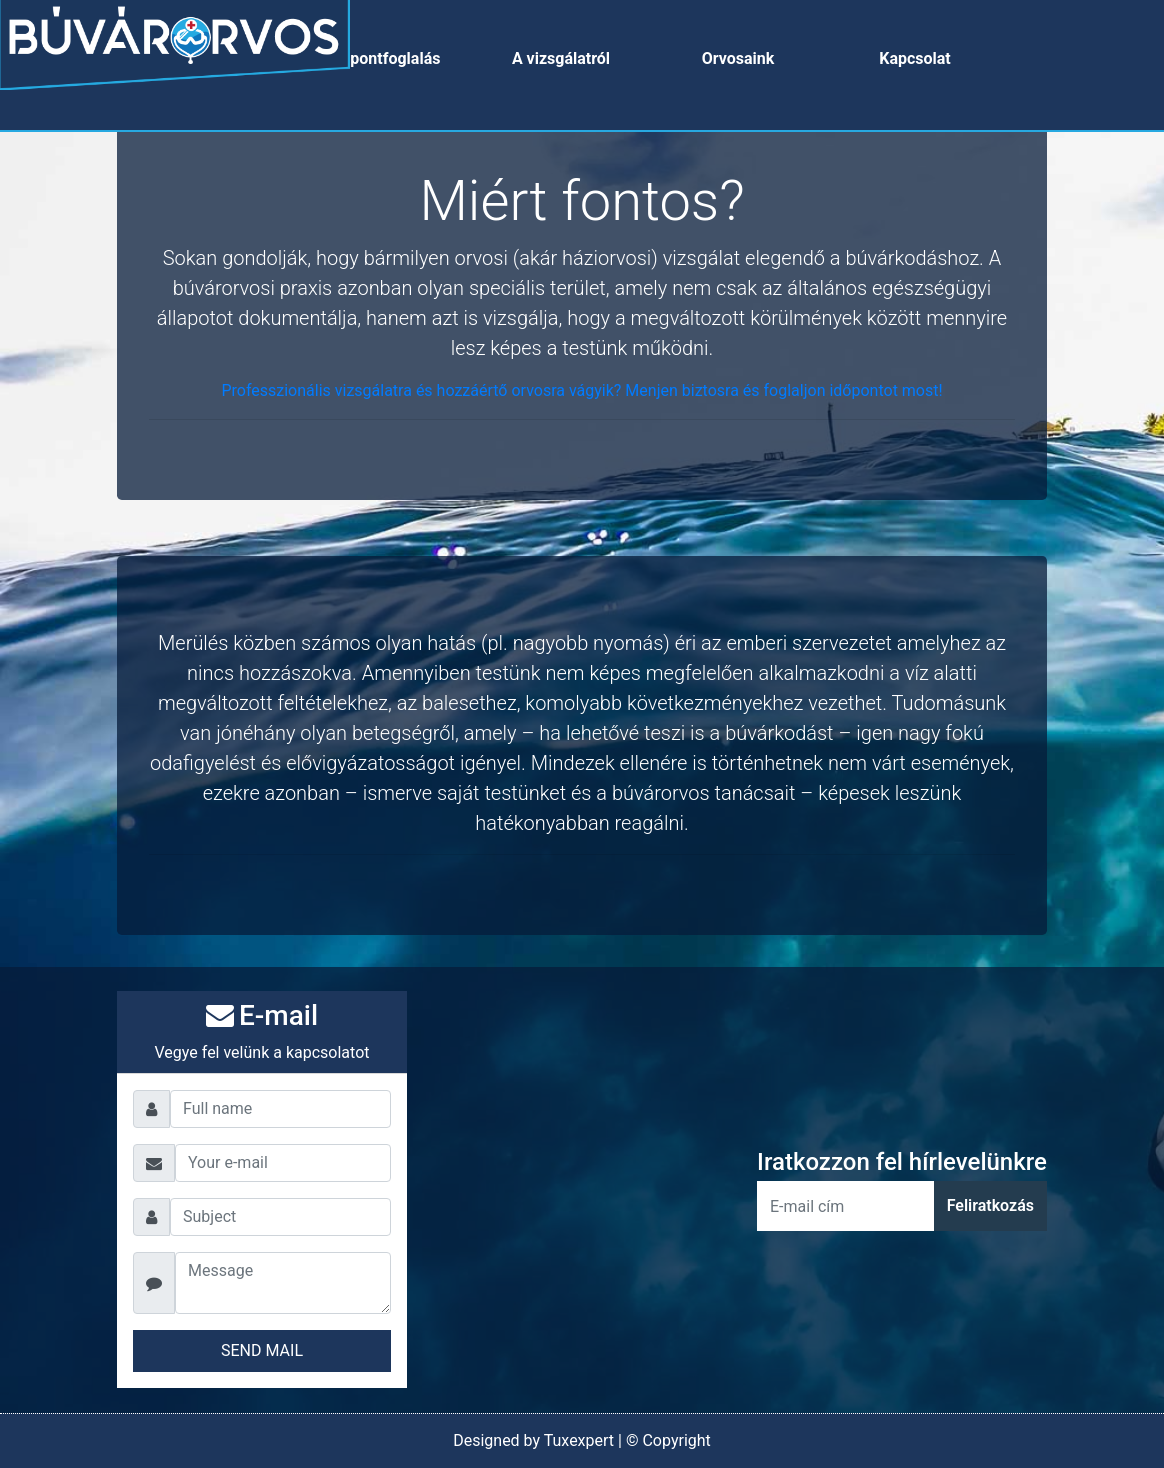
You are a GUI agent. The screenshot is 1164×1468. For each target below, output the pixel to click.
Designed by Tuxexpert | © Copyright (582, 1440)
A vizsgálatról (561, 58)
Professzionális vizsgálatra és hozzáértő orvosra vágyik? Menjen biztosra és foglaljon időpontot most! (581, 390)
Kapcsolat (915, 58)
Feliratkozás (990, 1205)
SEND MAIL (262, 1350)
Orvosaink (738, 58)
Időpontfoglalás (384, 58)
